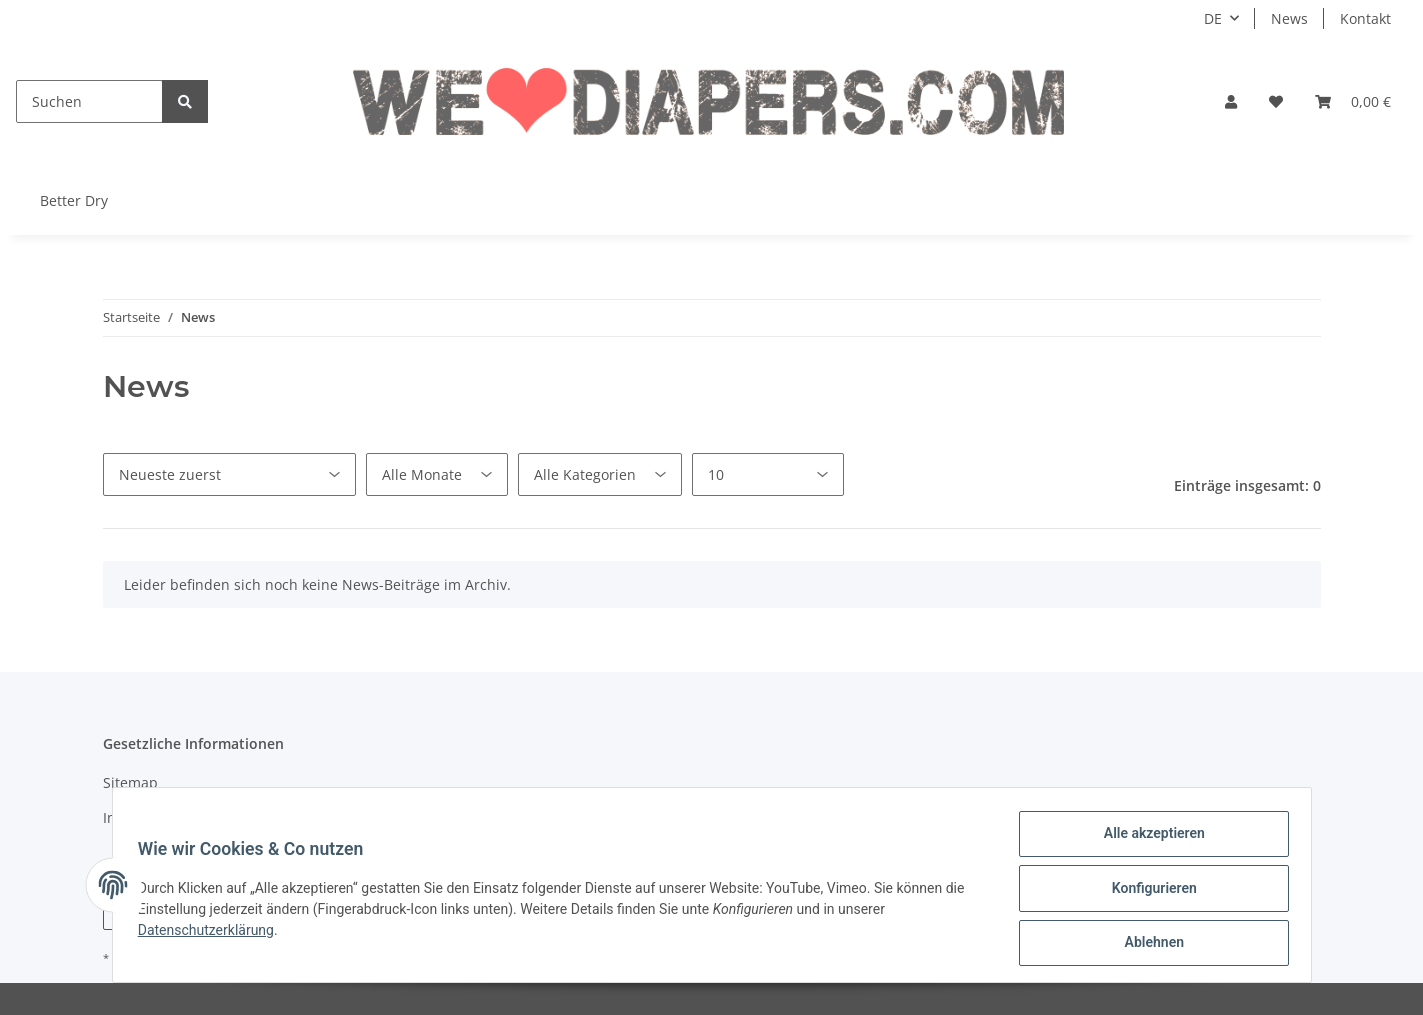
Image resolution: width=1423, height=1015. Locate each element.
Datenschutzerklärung (213, 934)
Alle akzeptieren (1147, 840)
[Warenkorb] (1353, 101)
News (1289, 18)
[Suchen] (89, 101)
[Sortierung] (229, 474)
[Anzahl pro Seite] (768, 474)
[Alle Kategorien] (600, 474)
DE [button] (1213, 18)
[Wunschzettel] (1276, 101)
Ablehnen (1147, 944)
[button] (1231, 101)
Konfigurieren (1147, 892)
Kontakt (1365, 18)
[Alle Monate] (437, 474)
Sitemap (130, 782)
